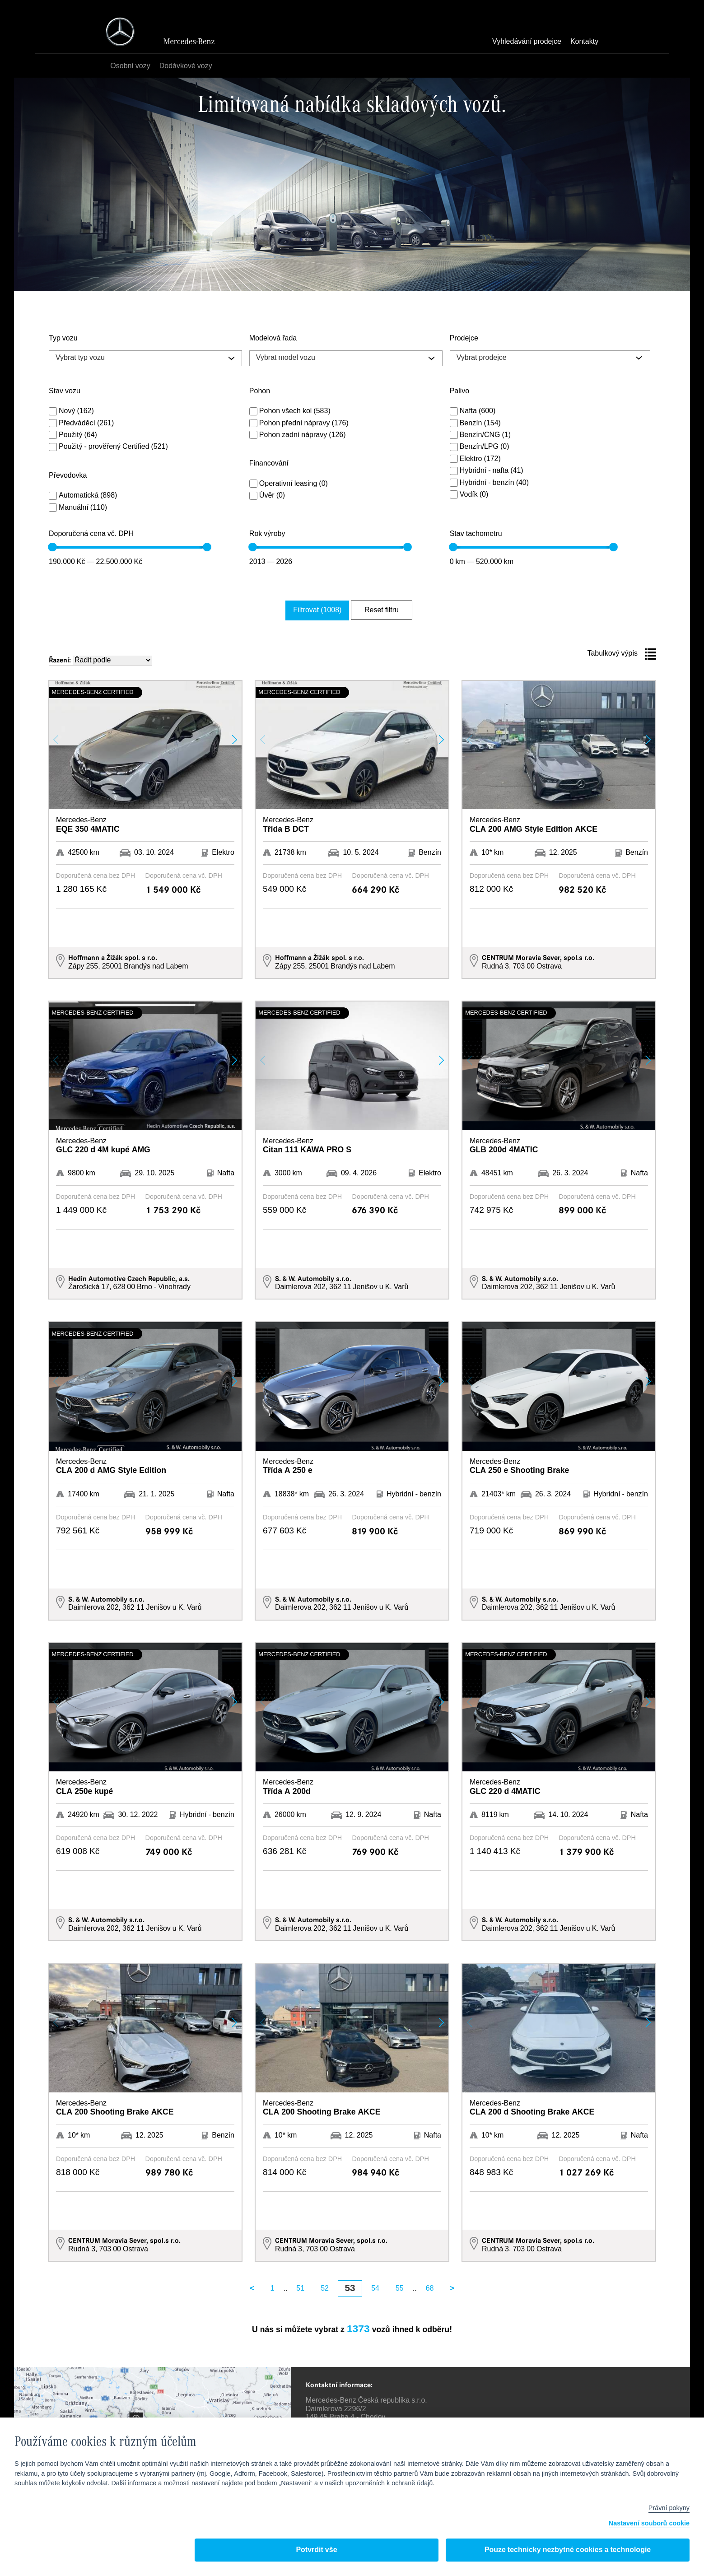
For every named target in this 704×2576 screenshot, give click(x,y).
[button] (234, 737)
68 (430, 2287)
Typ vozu (63, 339)
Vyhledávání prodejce (526, 42)
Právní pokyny (669, 2508)
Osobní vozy (133, 66)
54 (375, 2287)
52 (325, 2287)
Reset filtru (378, 609)
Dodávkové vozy (188, 66)
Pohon (259, 391)
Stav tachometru (476, 534)
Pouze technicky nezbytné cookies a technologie (568, 2550)
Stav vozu (64, 391)
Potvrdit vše (316, 2550)
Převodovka (68, 476)
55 (400, 2287)
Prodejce (464, 339)
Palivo (460, 391)
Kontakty (584, 42)
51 (300, 2287)
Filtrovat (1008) (325, 609)
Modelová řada (273, 339)
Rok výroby (267, 534)
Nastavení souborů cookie (649, 2524)
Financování (269, 464)
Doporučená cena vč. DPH (91, 534)
